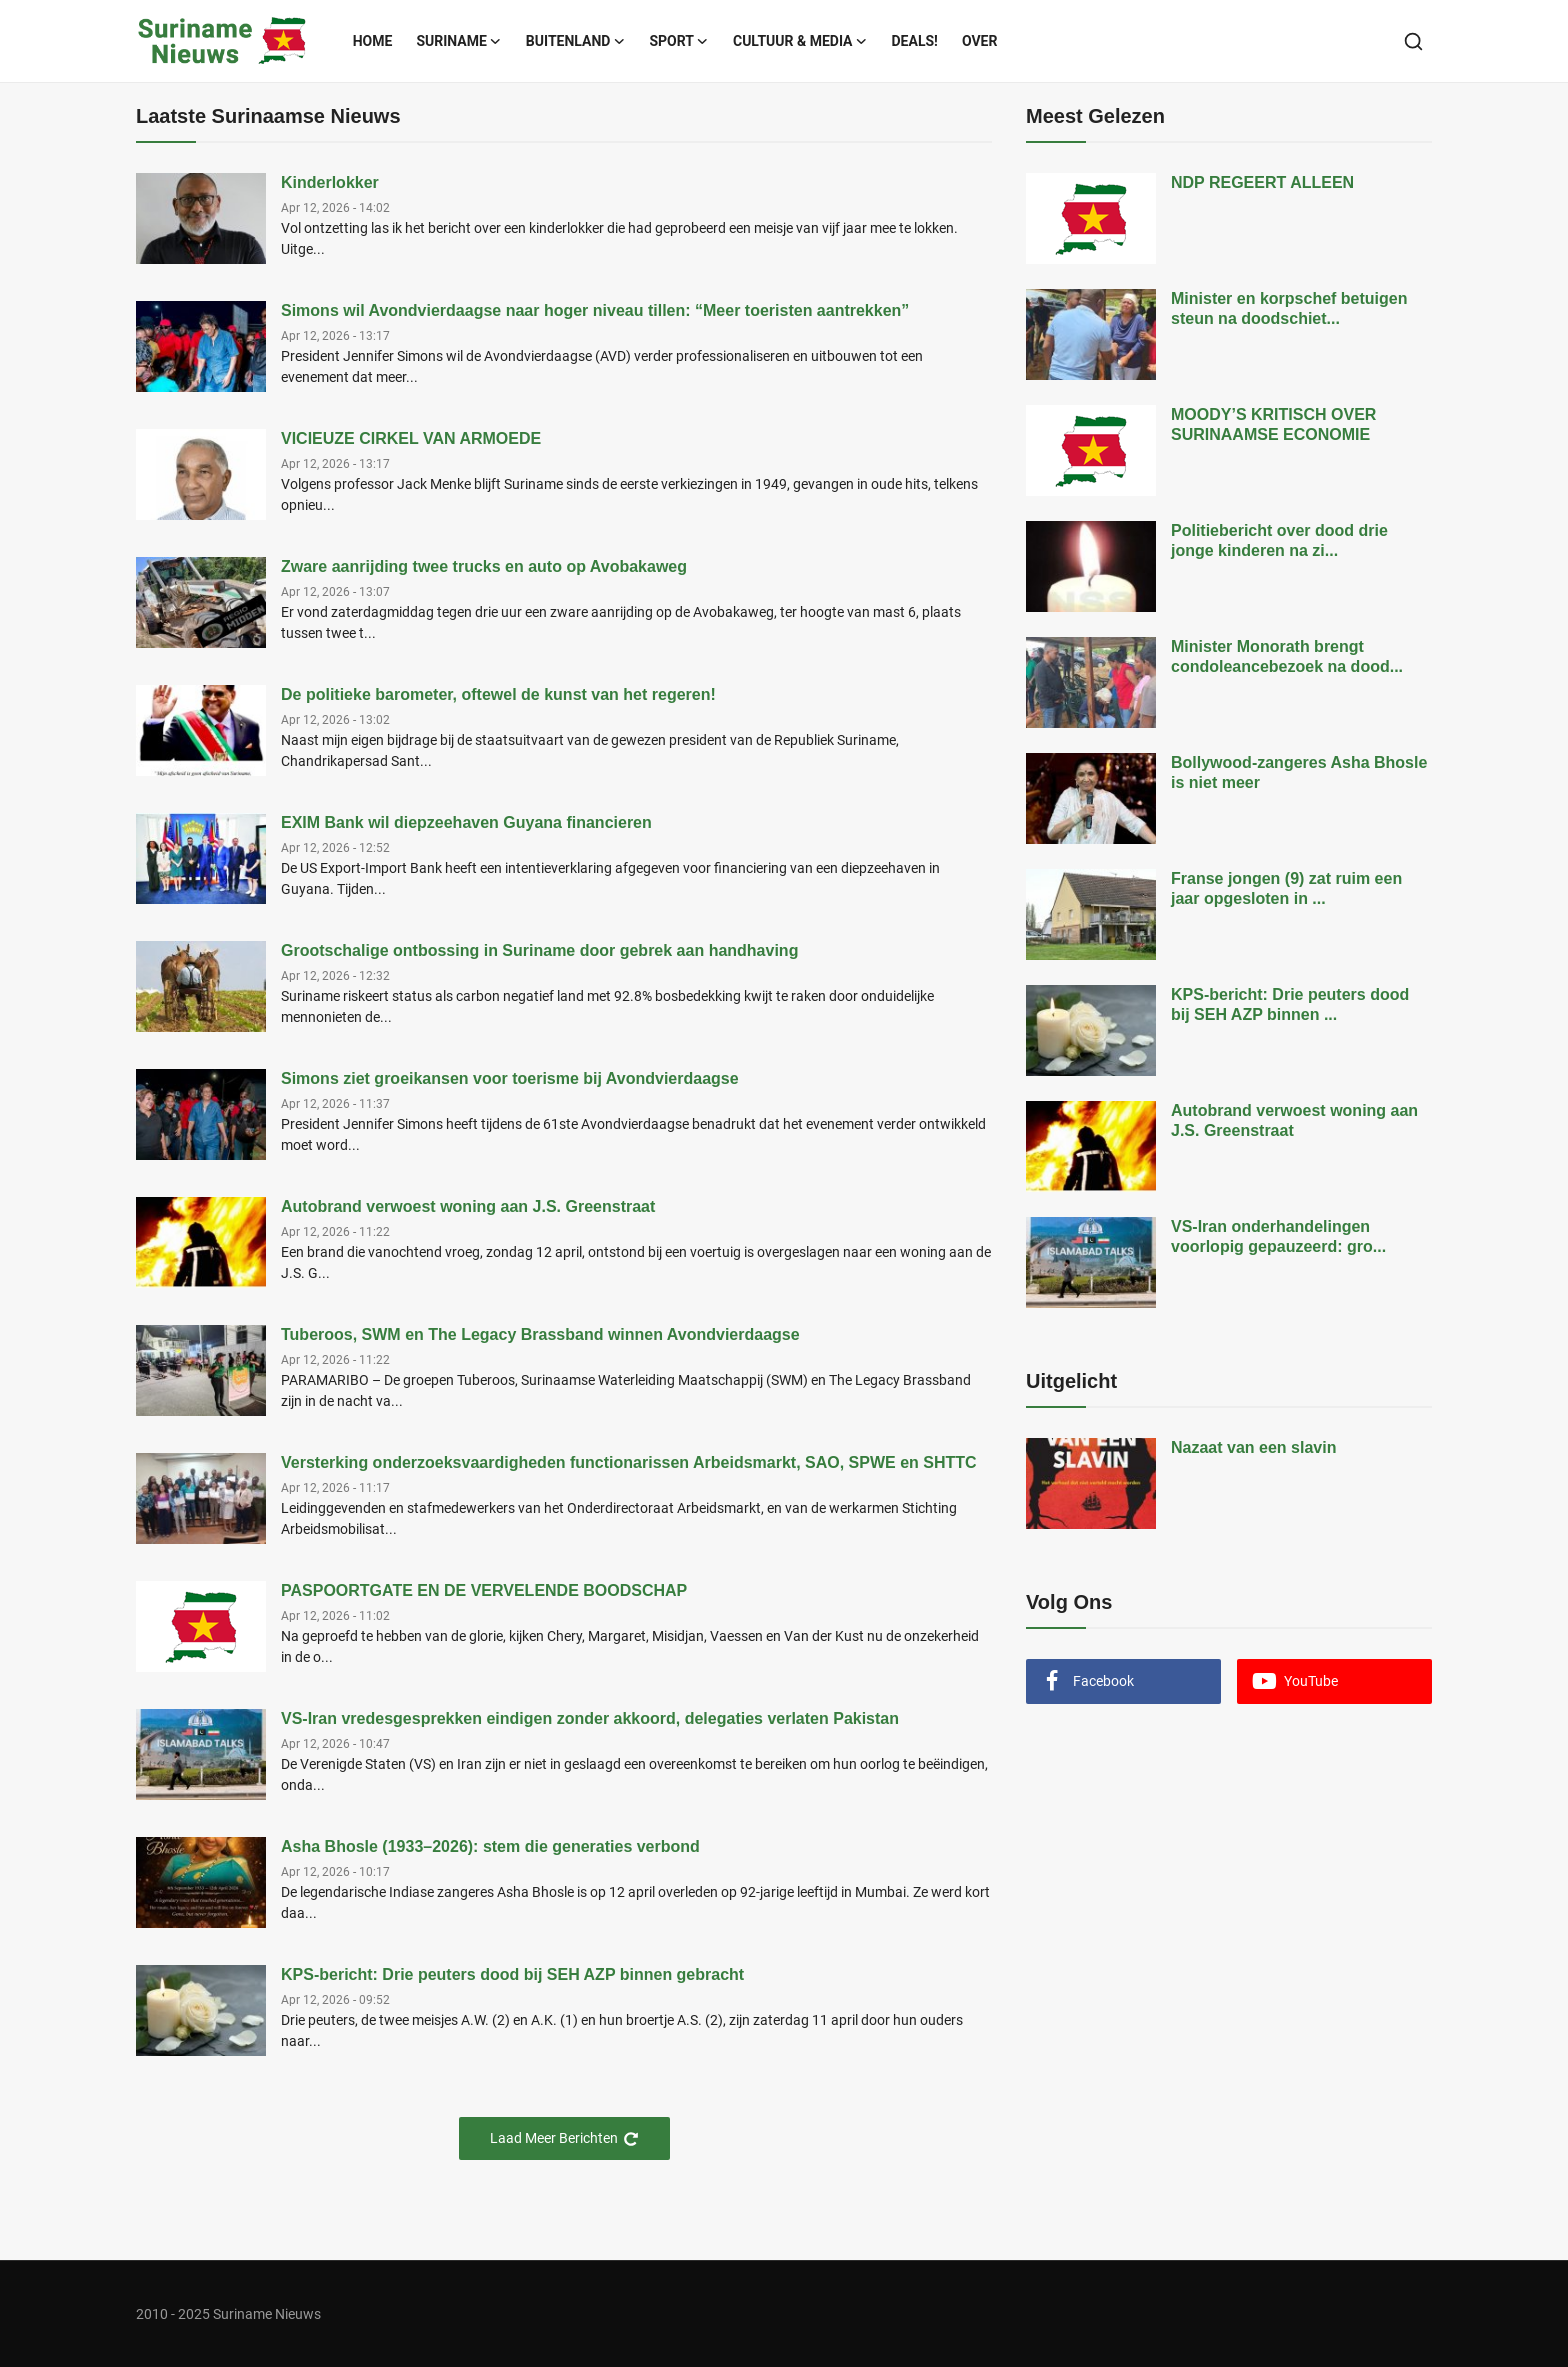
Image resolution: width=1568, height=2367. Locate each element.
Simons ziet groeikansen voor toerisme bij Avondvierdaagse (510, 1078)
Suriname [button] (458, 41)
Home (373, 41)
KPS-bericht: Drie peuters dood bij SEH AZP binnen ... (1290, 1004)
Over (980, 41)
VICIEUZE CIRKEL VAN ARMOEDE (411, 438)
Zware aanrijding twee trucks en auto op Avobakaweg (484, 566)
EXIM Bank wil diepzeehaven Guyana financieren (466, 822)
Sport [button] (679, 41)
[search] (1413, 41)
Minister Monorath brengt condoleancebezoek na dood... (1287, 656)
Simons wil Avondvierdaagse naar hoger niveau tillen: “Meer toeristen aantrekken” (595, 310)
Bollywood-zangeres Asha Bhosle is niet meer (1299, 772)
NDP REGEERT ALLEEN (1262, 182)
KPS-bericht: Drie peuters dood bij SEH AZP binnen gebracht (512, 1974)
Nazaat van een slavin (1253, 1447)
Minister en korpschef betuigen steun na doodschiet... (1289, 308)
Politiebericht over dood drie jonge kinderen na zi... (1279, 540)
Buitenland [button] (576, 41)
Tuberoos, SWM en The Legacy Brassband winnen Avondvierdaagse (540, 1334)
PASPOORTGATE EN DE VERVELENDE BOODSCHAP (484, 1590)
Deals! (915, 41)
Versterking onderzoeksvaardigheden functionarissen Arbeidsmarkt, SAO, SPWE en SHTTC (629, 1462)
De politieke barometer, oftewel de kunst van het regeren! (498, 694)
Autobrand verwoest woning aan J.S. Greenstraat (468, 1206)
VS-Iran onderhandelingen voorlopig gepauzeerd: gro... (1278, 1236)
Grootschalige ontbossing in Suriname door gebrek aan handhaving (539, 950)
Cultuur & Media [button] (800, 41)
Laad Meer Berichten (564, 2138)
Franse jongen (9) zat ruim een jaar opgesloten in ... (1286, 888)
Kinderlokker (330, 182)
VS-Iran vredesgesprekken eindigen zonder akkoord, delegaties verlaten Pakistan (590, 1718)
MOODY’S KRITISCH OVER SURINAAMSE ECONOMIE (1273, 424)
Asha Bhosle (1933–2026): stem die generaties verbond (490, 1846)
